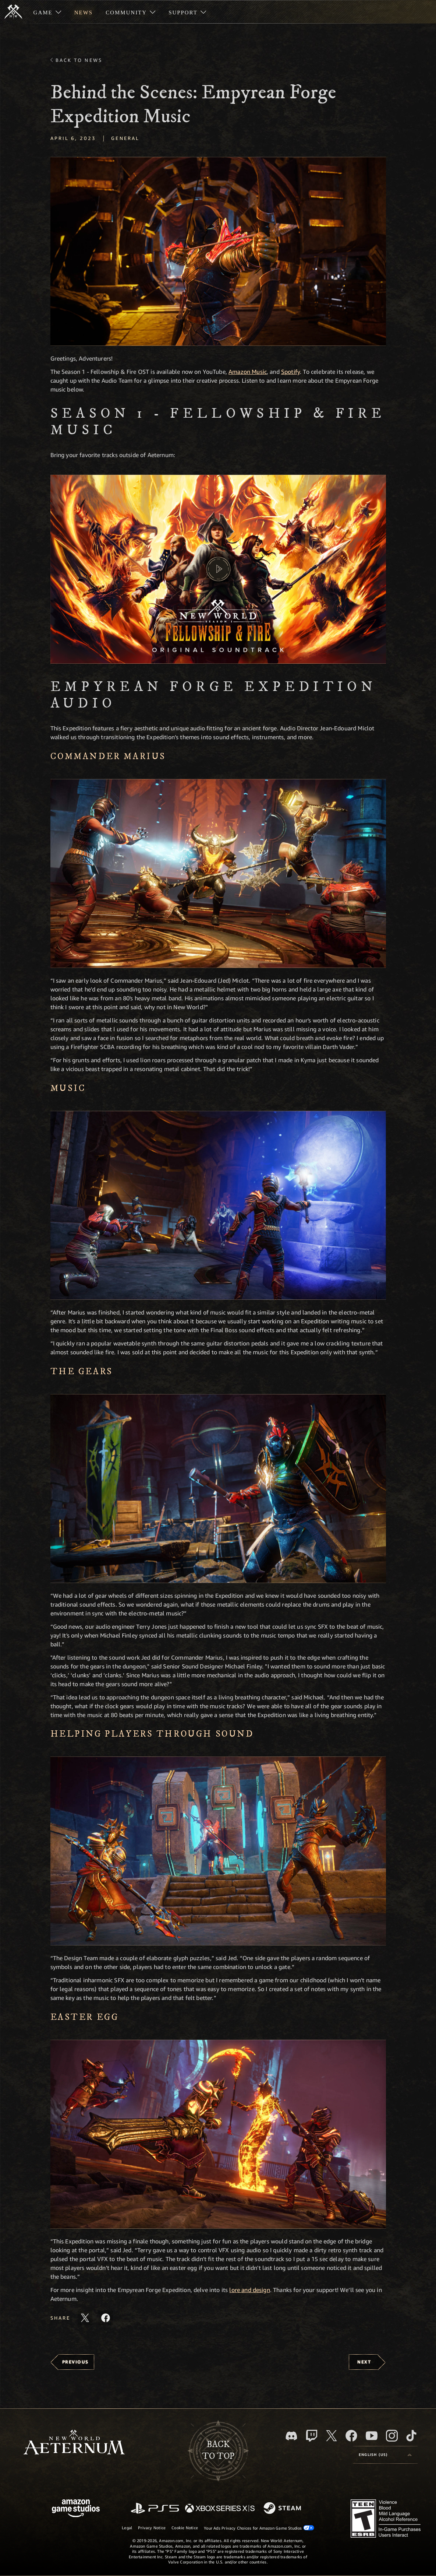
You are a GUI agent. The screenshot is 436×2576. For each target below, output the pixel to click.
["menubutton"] (47, 12)
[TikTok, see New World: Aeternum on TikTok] (411, 2436)
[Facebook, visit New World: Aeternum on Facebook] (351, 2436)
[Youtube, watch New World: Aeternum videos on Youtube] (371, 2436)
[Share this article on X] (85, 2317)
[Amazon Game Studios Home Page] (76, 2509)
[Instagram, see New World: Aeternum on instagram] (392, 2436)
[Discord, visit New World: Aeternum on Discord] (291, 2435)
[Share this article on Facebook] (105, 2317)
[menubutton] (385, 2455)
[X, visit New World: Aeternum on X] (331, 2435)
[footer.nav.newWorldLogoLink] (74, 2443)
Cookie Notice (184, 2527)
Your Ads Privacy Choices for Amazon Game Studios (259, 2527)
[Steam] (283, 2508)
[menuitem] (47, 12)
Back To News (79, 60)
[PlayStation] (155, 2509)
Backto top (218, 2450)
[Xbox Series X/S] (220, 2508)
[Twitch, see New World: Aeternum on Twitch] (312, 2436)
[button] (218, 251)
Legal (127, 2527)
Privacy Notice (152, 2527)
